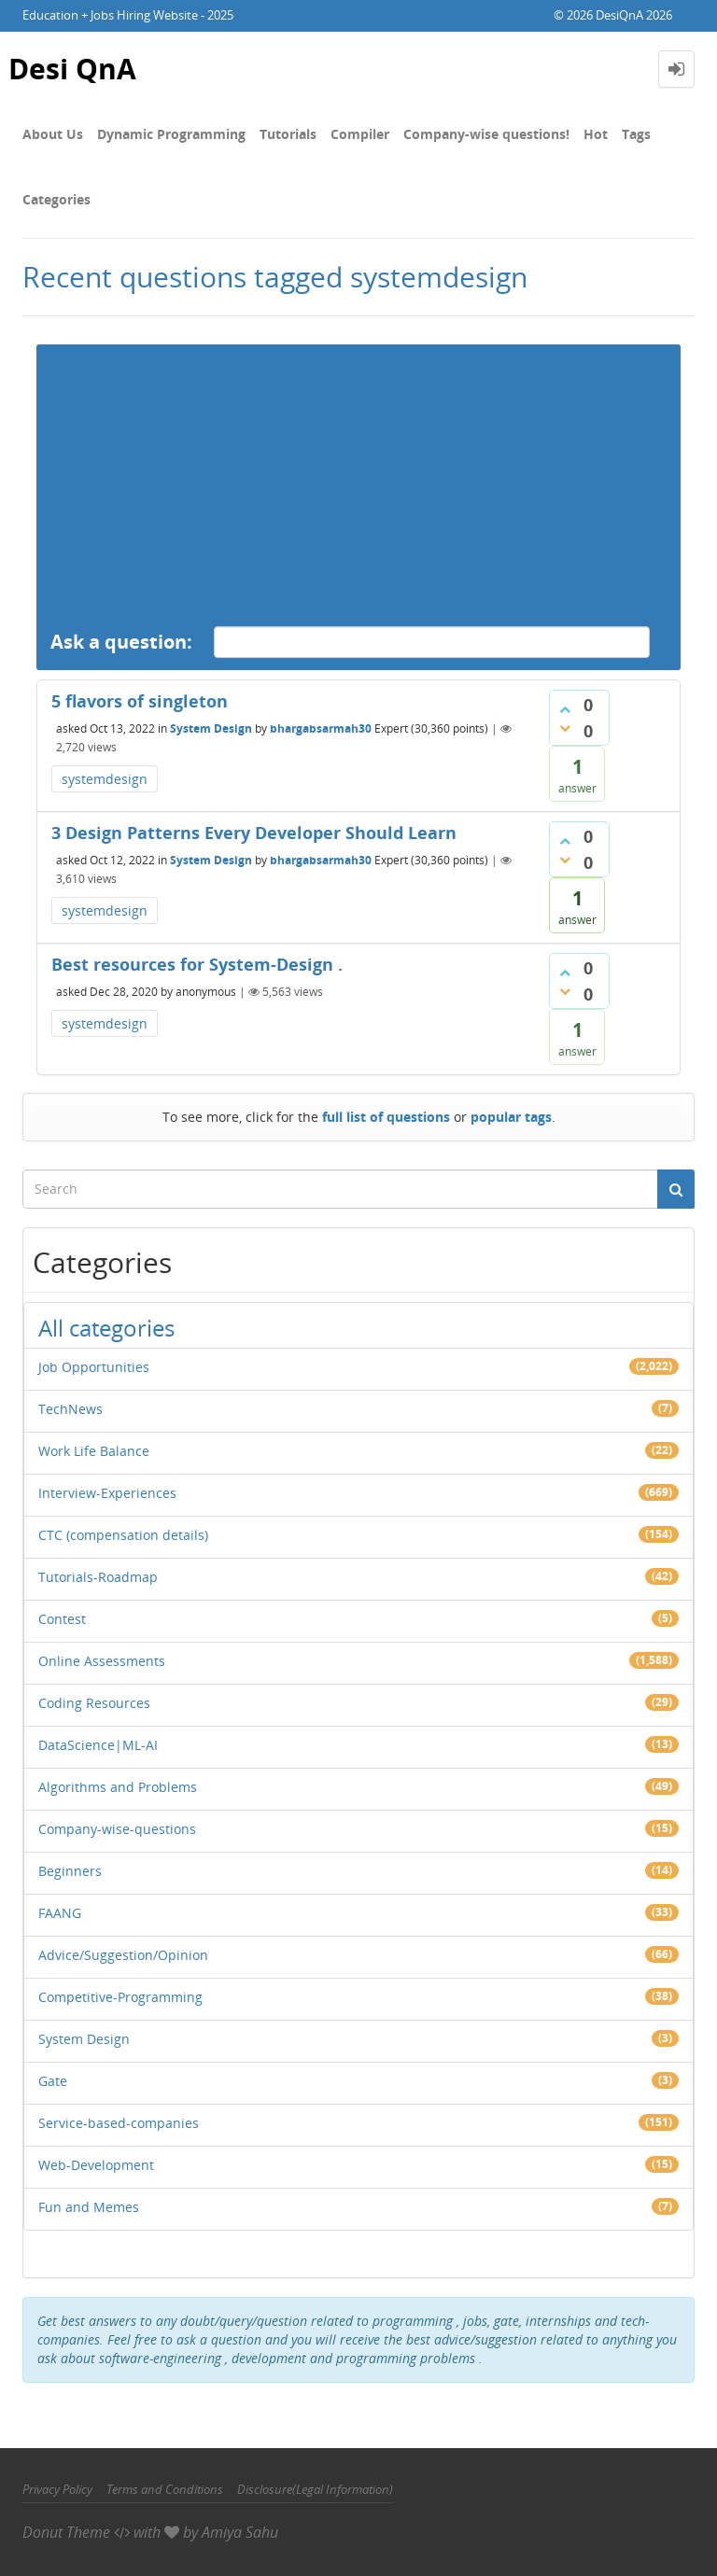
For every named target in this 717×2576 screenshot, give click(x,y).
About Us (52, 134)
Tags (636, 134)
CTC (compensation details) (123, 1535)
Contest (62, 1619)
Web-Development (96, 2165)
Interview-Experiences (107, 1493)
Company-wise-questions (117, 1829)
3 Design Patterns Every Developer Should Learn (254, 832)
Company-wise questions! (486, 134)
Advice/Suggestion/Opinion (123, 1955)
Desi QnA (72, 68)
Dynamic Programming (171, 134)
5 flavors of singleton (139, 701)
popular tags (511, 1117)
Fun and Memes (88, 2207)
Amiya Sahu (240, 2532)
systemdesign (105, 779)
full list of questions (386, 1117)
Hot (595, 134)
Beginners (70, 1871)
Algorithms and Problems (117, 1787)
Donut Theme (66, 2532)
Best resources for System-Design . (197, 964)
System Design (211, 728)
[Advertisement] (358, 475)
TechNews (70, 1409)
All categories (106, 1327)
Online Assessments (101, 1661)
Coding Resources (94, 1703)
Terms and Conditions (164, 2489)
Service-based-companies (118, 2123)
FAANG (59, 1913)
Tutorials (288, 134)
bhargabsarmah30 (321, 728)
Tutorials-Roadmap (98, 1577)
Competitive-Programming (120, 1997)
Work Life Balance (93, 1451)
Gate (52, 2081)
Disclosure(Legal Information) (315, 2489)
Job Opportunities (93, 1367)
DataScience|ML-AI (98, 1745)
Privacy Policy (57, 2489)
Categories (56, 199)
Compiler (359, 134)
